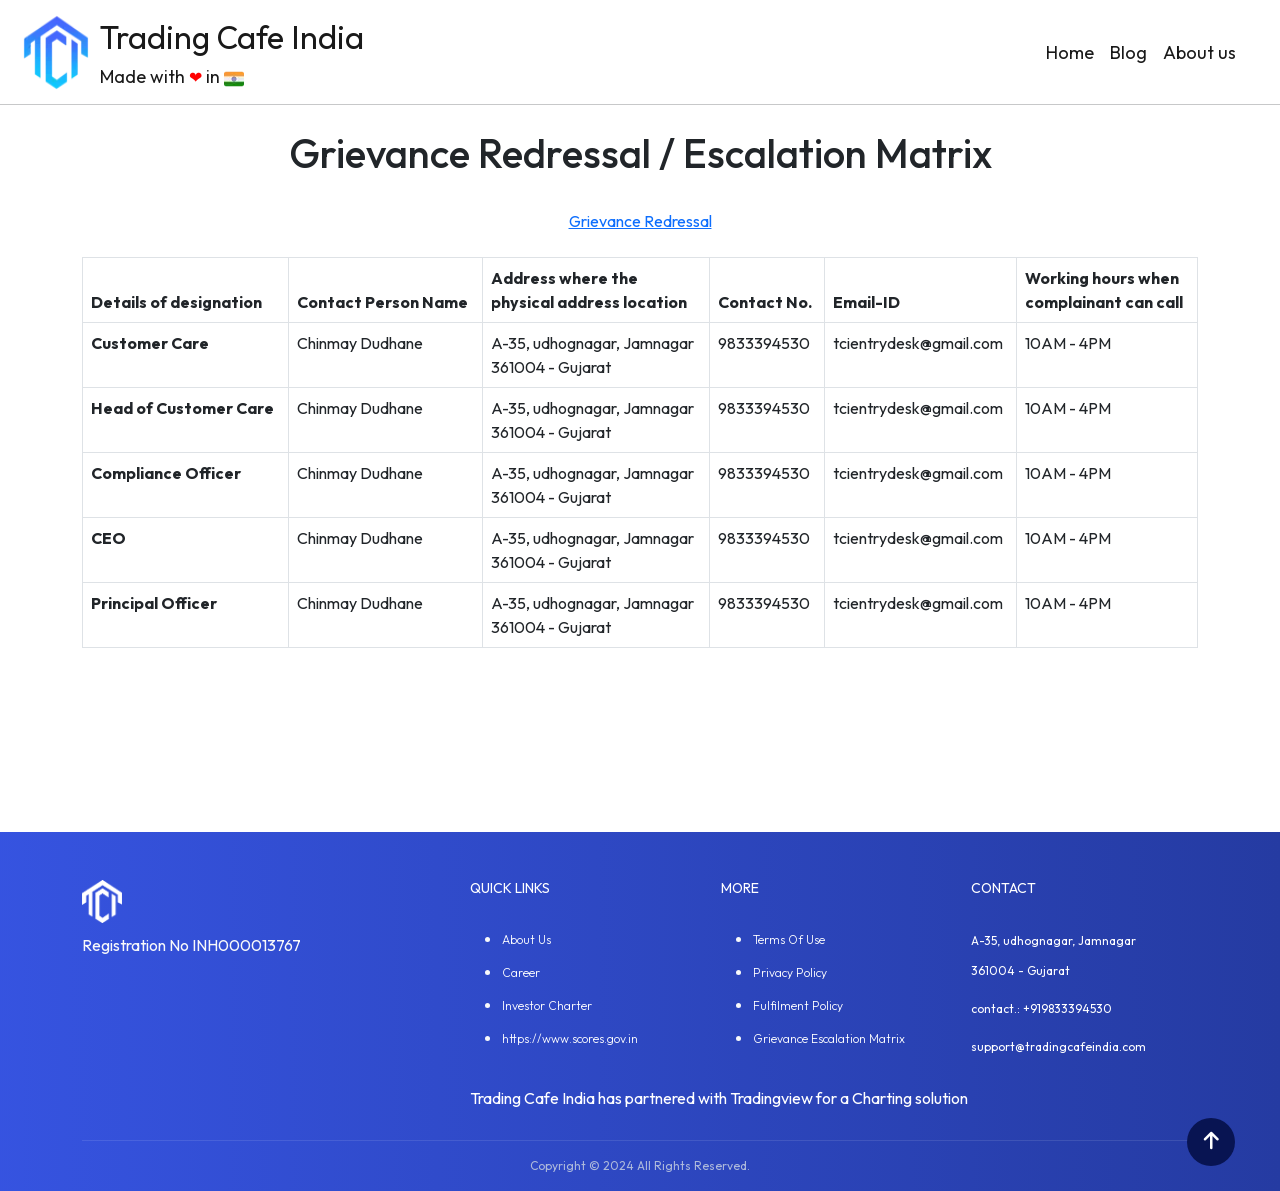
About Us (526, 939)
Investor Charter (547, 1005)
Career (521, 972)
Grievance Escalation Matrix (829, 1038)
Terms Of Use (789, 939)
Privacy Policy (790, 972)
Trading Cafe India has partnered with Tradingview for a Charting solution (719, 1098)
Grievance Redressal (640, 221)
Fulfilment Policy (798, 1005)
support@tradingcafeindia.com (1058, 1046)
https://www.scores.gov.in (570, 1038)
